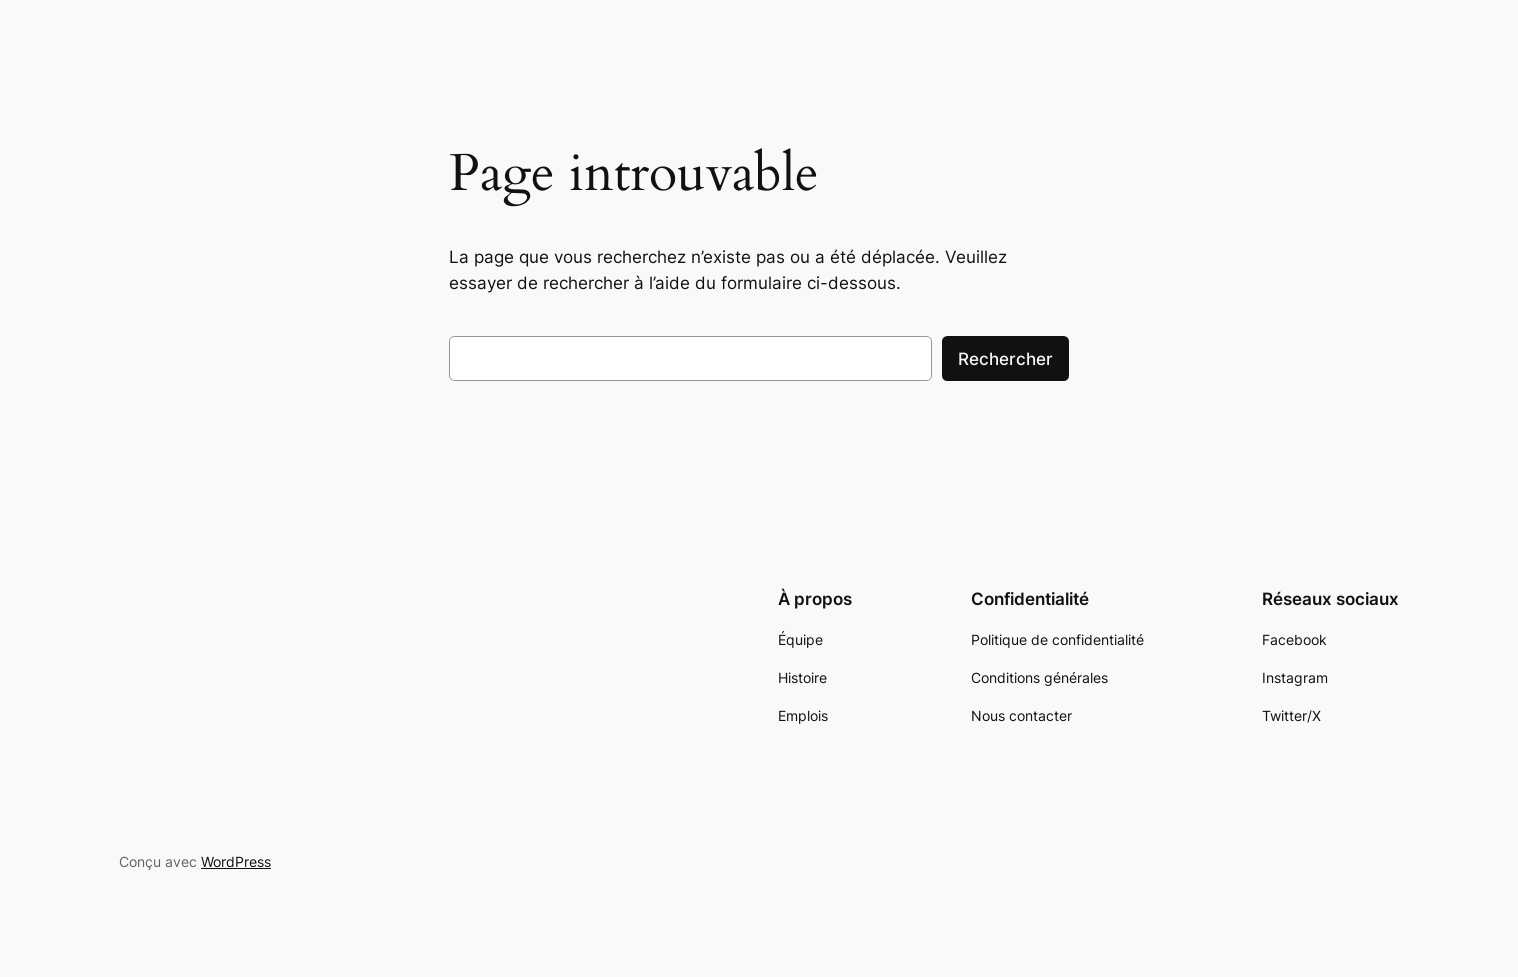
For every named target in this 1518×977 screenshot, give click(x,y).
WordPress (236, 861)
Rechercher (1005, 359)
